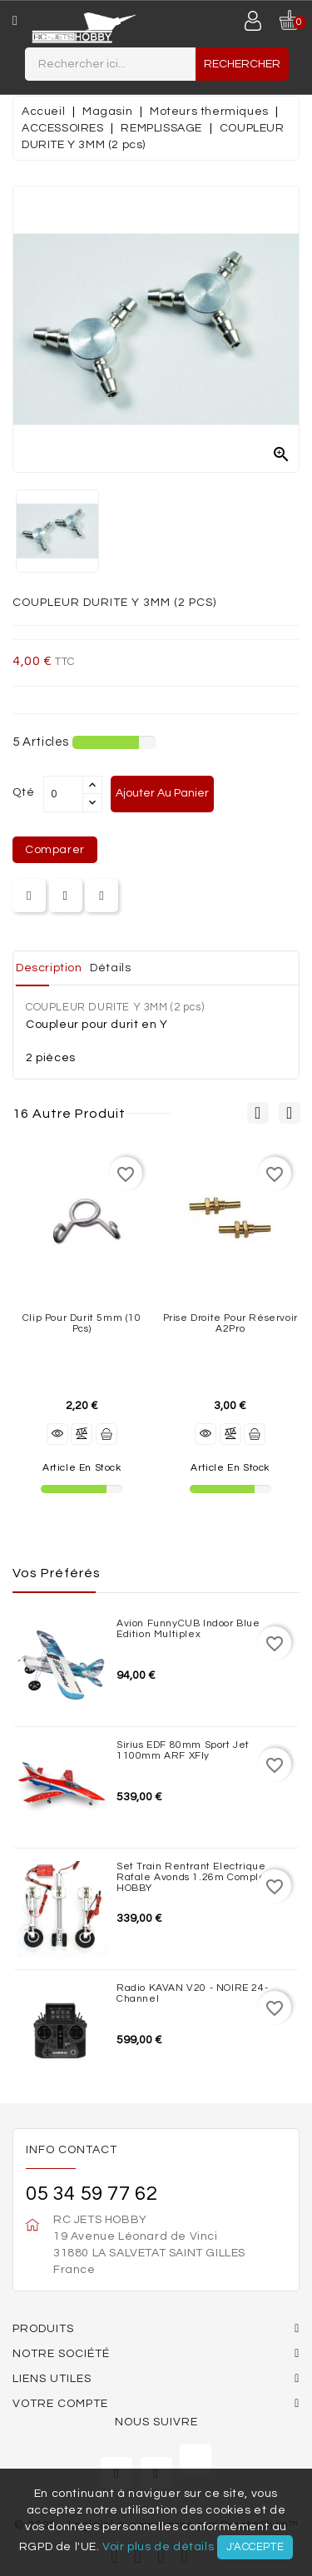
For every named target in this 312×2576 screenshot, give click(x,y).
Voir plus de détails (158, 2547)
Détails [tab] (110, 968)
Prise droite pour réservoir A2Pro (230, 1323)
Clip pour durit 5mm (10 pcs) (81, 1323)
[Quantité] (63, 794)
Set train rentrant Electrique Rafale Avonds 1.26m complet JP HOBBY (200, 1877)
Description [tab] (49, 968)
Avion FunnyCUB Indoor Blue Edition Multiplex (188, 1629)
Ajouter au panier (162, 793)
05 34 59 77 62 (91, 2193)
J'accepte (255, 2547)
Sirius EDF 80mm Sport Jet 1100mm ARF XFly (183, 1750)
